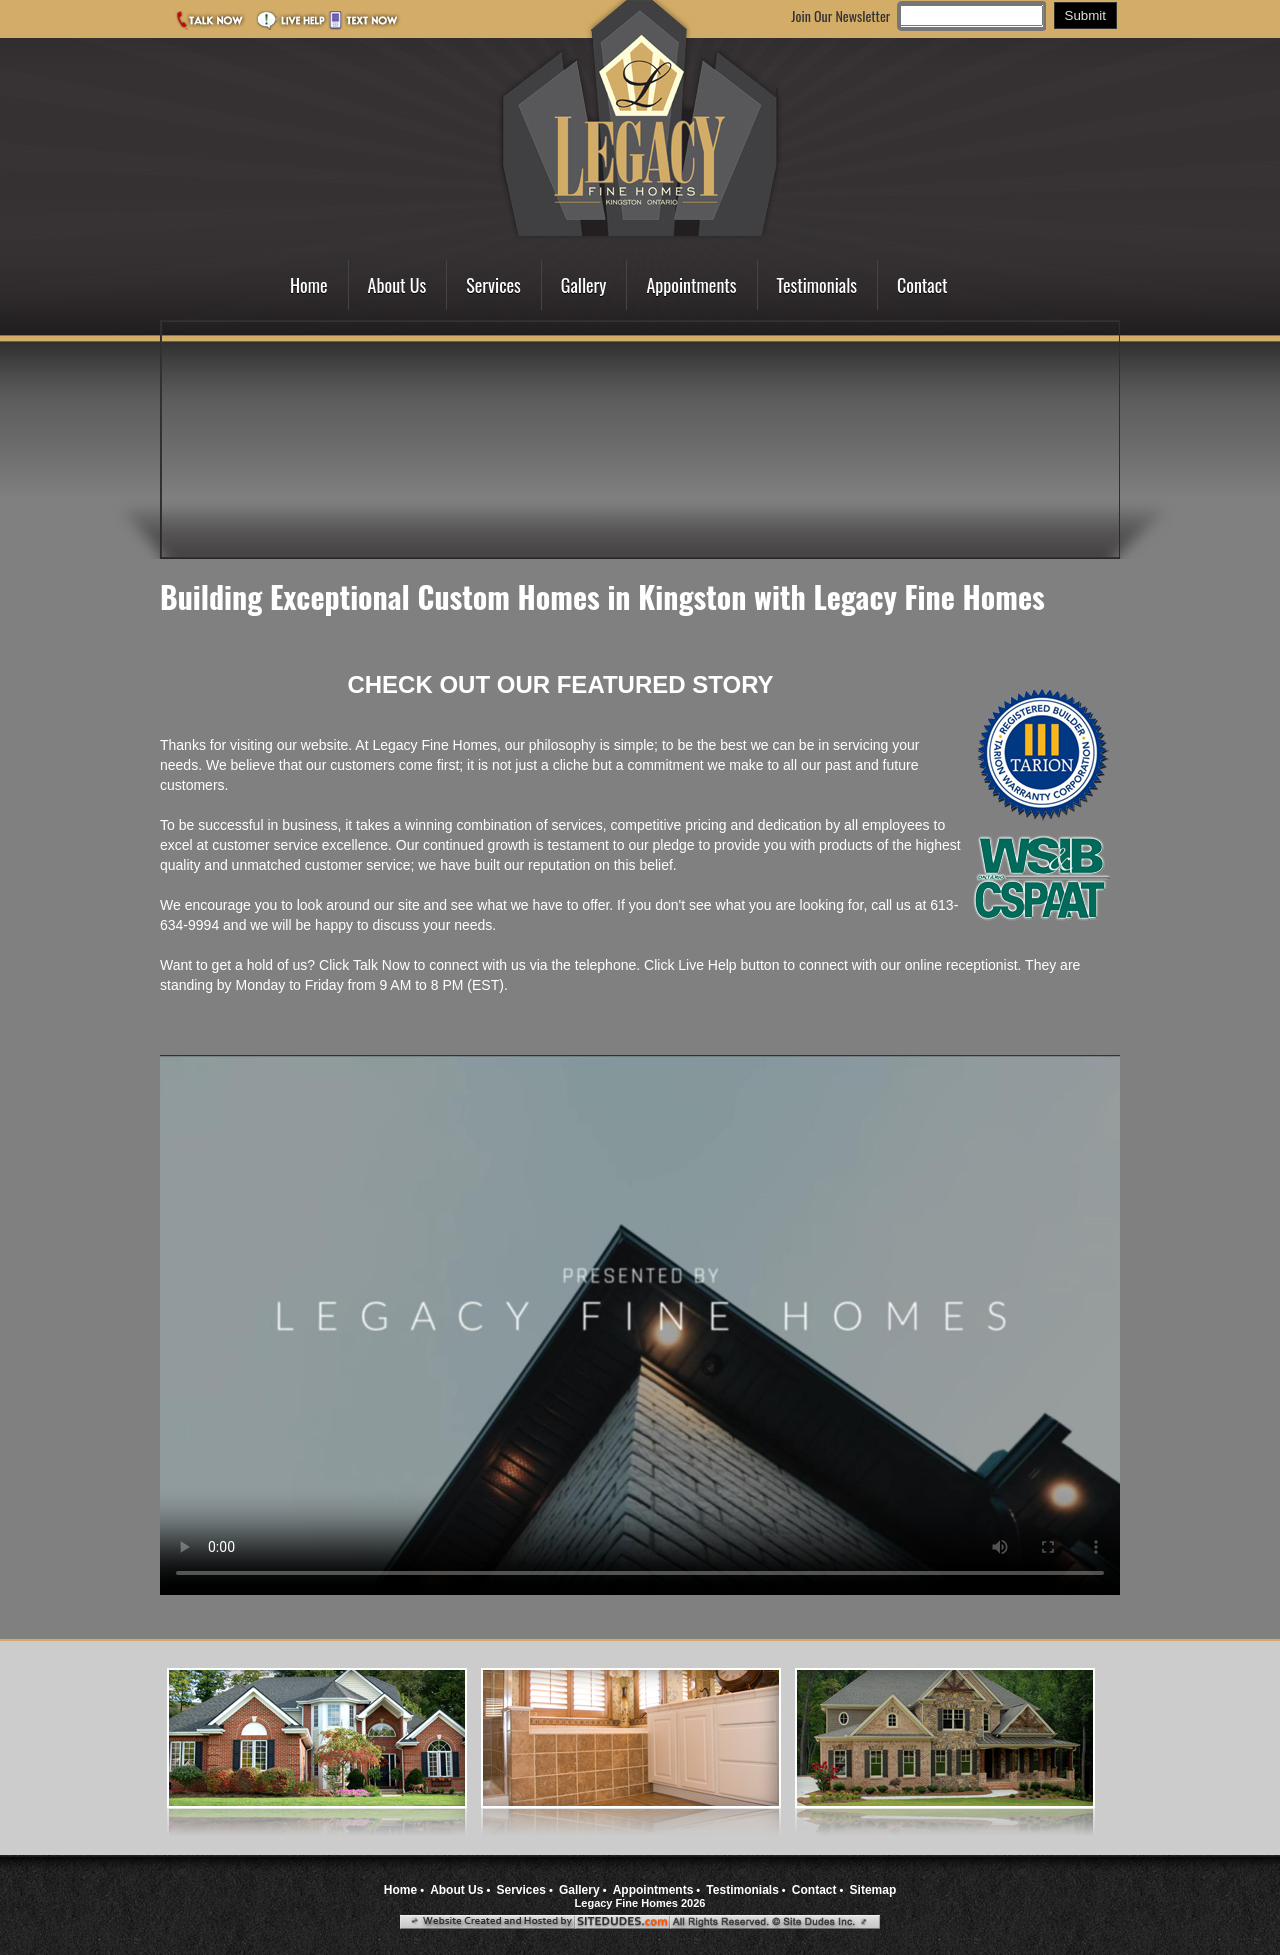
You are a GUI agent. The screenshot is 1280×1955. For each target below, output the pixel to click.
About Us (397, 285)
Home (309, 285)
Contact (922, 285)
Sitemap (873, 1890)
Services (493, 285)
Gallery (584, 285)
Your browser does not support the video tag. (640, 1325)
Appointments (691, 285)
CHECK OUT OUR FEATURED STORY (560, 684)
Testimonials (817, 285)
